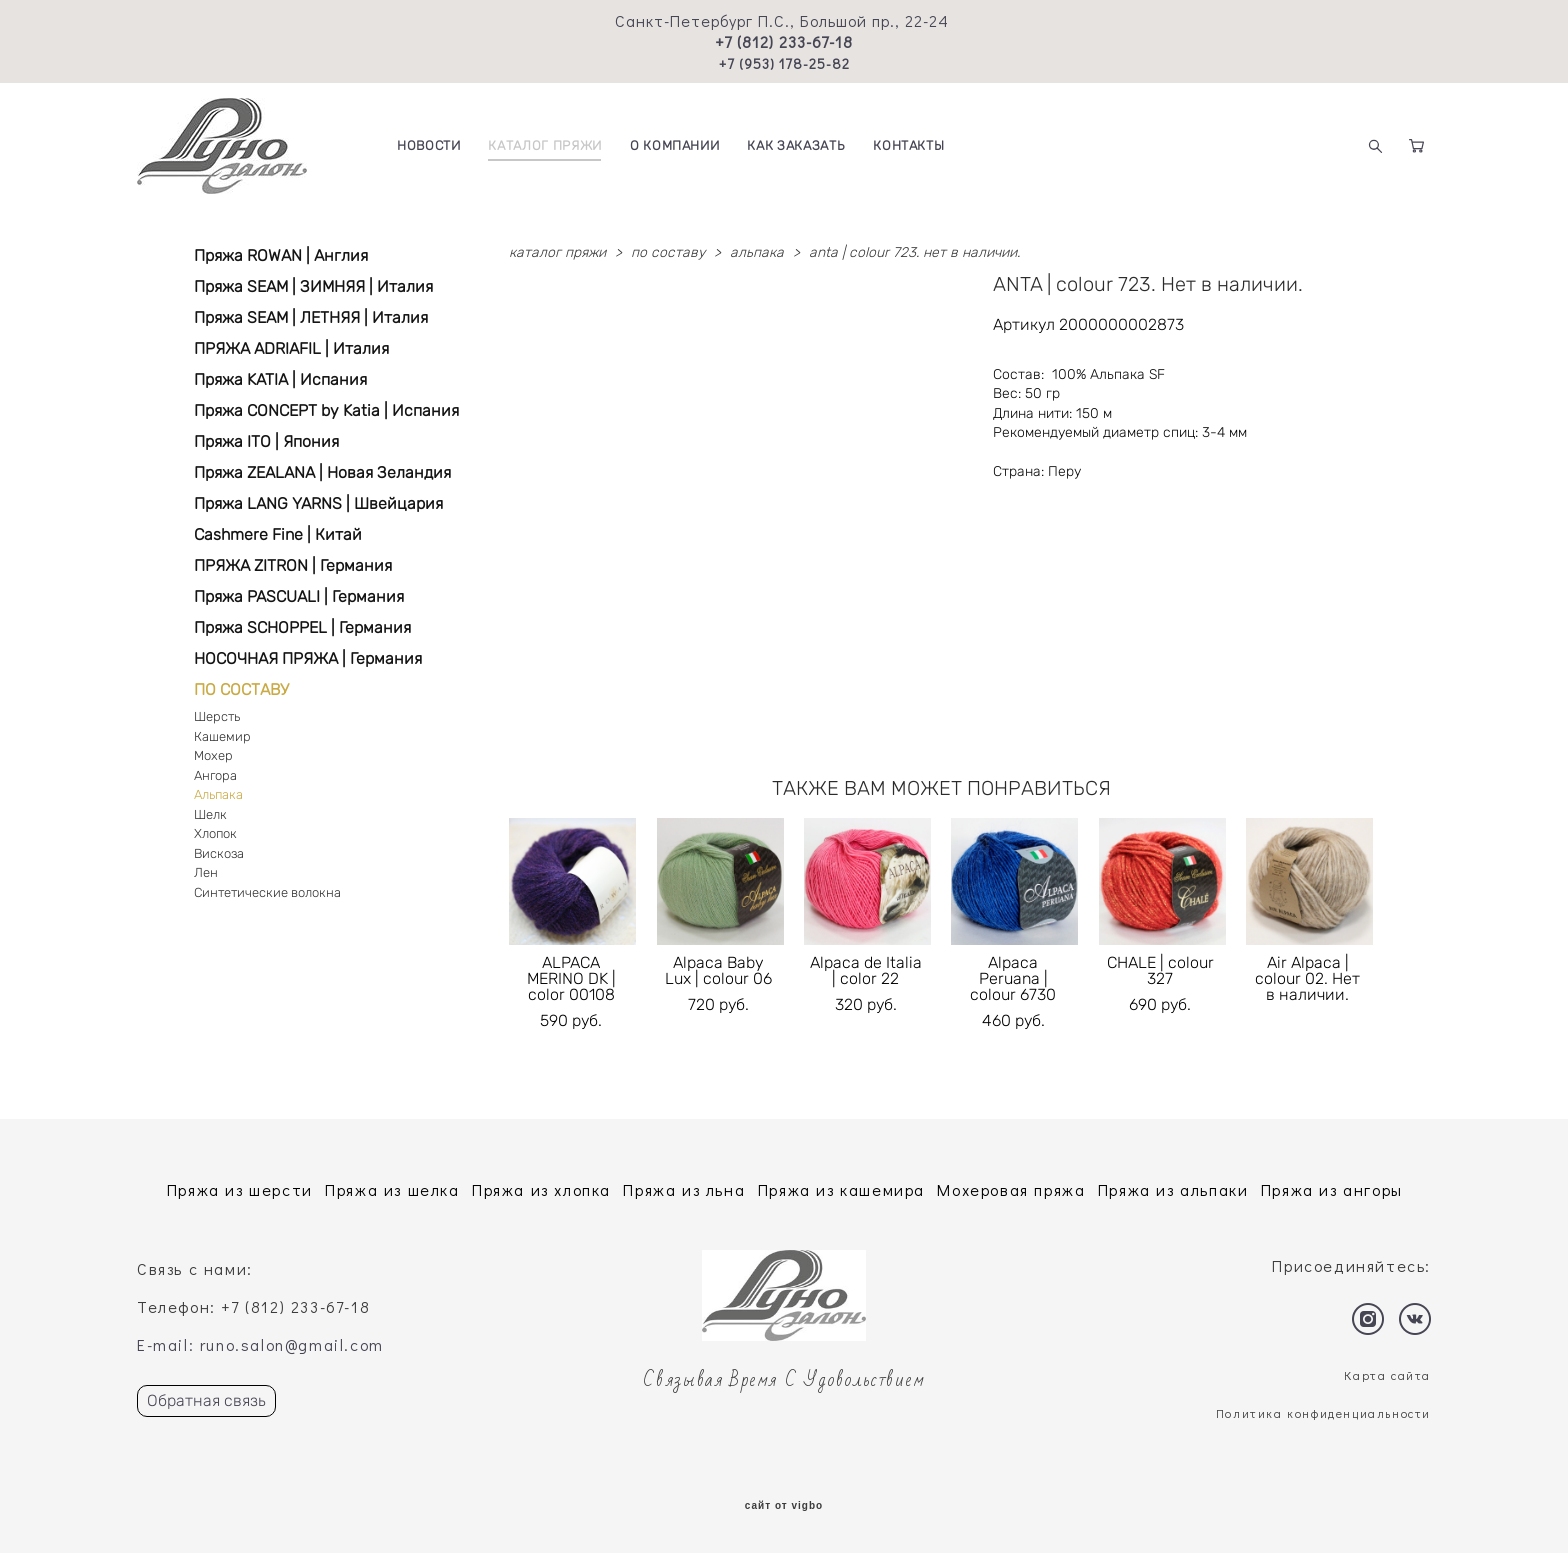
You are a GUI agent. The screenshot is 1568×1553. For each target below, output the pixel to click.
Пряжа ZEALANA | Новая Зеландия (322, 472)
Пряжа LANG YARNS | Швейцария (318, 503)
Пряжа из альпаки (1173, 1189)
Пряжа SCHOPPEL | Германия (302, 627)
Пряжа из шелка (392, 1189)
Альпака (218, 794)
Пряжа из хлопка (541, 1189)
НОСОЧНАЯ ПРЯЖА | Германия (308, 658)
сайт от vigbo (784, 1506)
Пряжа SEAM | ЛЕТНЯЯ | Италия (311, 317)
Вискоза (219, 853)
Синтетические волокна (267, 892)
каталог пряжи (557, 252)
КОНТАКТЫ (908, 145)
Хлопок (215, 833)
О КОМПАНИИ (675, 145)
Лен (206, 872)
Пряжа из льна (684, 1189)
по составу (668, 252)
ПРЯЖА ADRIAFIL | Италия (291, 348)
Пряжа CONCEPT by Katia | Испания (326, 410)
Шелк (210, 814)
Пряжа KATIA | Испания (280, 379)
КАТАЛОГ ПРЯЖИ (544, 145)
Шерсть (217, 716)
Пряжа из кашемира (841, 1189)
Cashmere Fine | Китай (278, 534)
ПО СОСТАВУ (241, 689)
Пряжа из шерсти (240, 1189)
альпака (757, 252)
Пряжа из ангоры (1332, 1189)
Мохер (213, 755)
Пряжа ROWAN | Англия (281, 255)
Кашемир (222, 736)
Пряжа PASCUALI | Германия (299, 596)
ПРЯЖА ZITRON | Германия (293, 565)
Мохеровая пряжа (1011, 1189)
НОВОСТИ (429, 145)
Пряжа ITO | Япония (266, 441)
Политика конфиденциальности (1323, 1413)
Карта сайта (1387, 1375)
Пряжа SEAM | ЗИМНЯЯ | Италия (313, 286)
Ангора (215, 775)
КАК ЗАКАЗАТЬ (796, 145)
